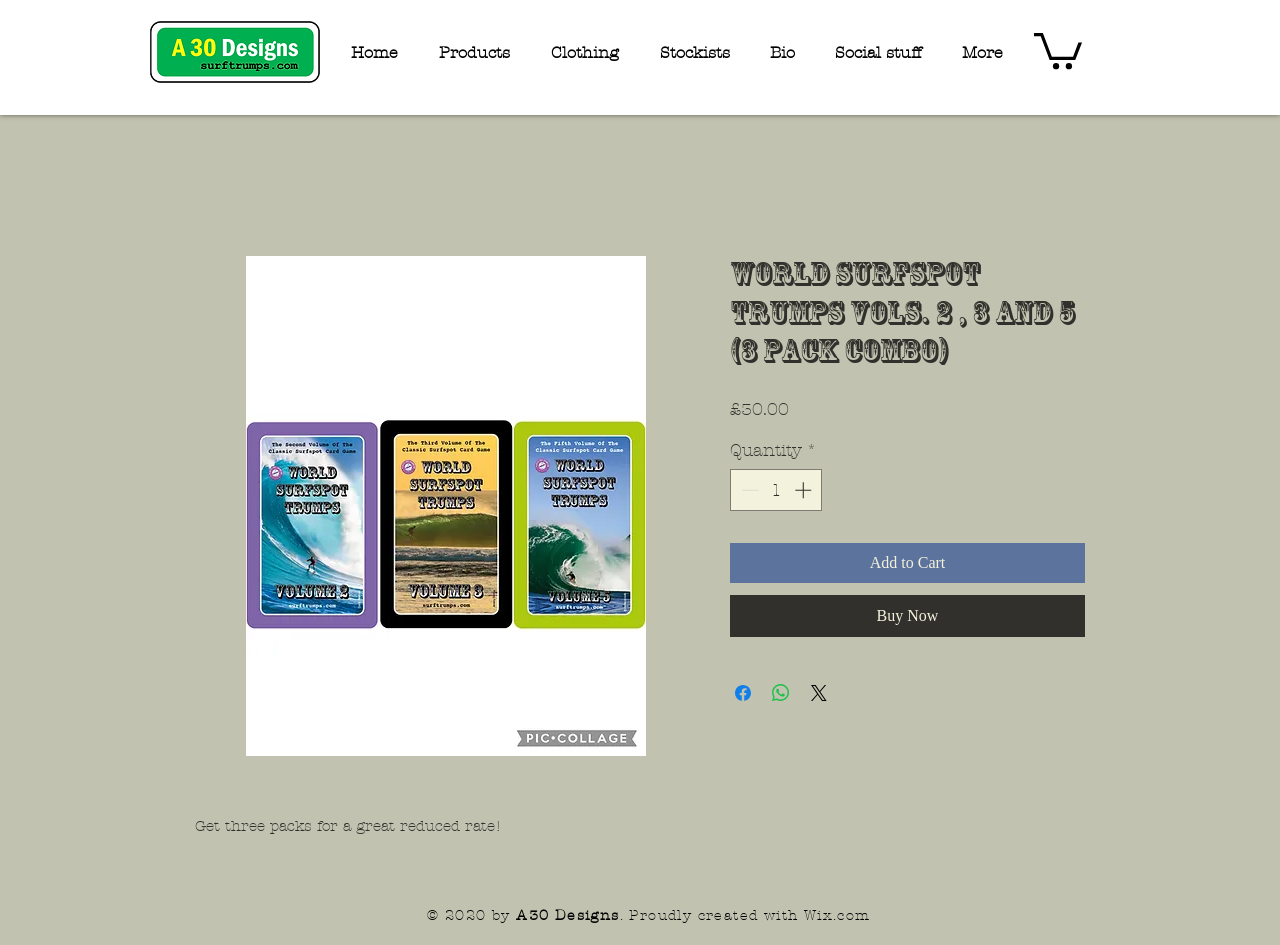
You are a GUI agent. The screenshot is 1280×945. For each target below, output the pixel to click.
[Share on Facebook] (743, 693)
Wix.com (837, 915)
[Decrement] (748, 490)
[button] (1058, 49)
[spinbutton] (776, 490)
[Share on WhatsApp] (781, 693)
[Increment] (805, 490)
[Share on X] (819, 693)
